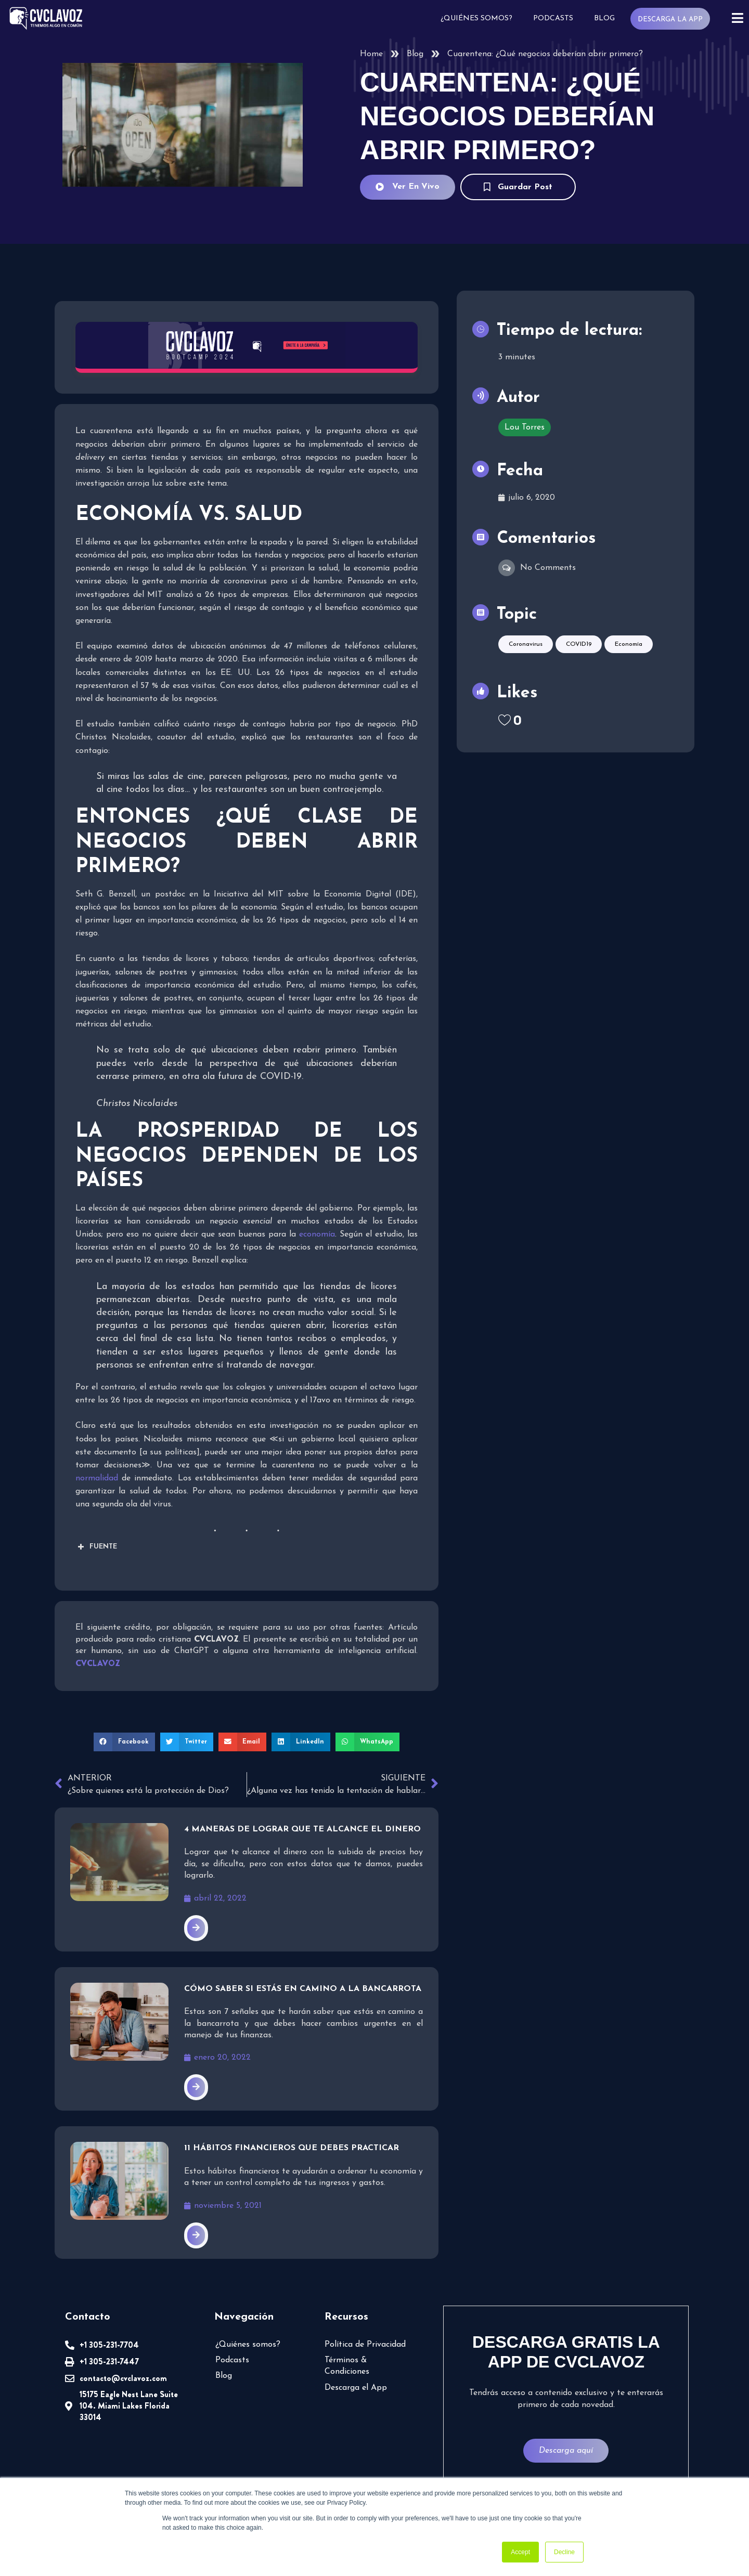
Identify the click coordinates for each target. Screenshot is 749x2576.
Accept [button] (520, 2552)
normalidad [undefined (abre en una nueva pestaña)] (96, 1478)
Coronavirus (526, 649)
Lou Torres (525, 431)
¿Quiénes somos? (476, 18)
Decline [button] (564, 2552)
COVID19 (578, 649)
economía (317, 1234)
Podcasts (553, 18)
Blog (604, 18)
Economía (628, 649)
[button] (124, 1742)
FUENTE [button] (96, 1547)
